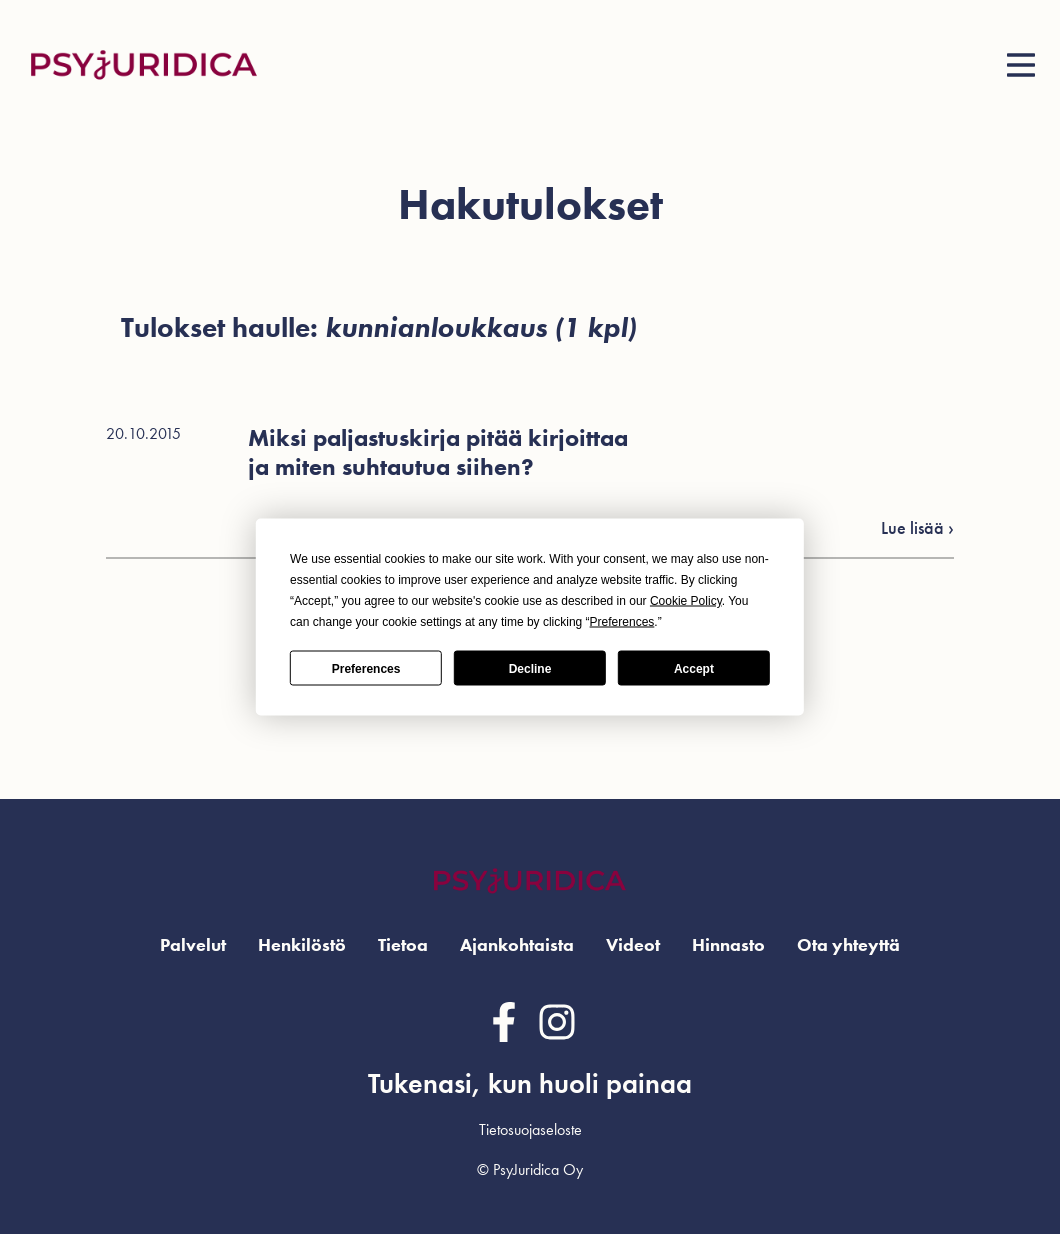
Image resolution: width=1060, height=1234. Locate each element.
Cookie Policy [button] (686, 601)
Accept (694, 668)
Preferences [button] (622, 622)
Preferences (366, 668)
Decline (530, 668)
